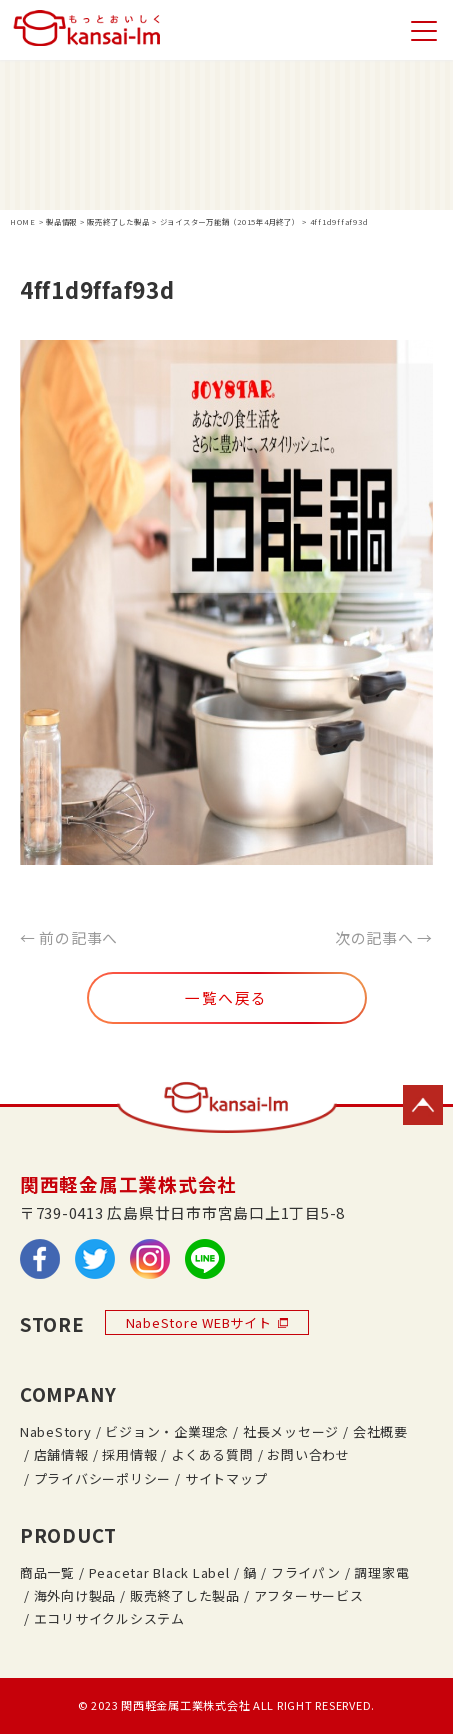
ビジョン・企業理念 (167, 1431)
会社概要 (380, 1431)
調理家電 (381, 1572)
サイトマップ (226, 1478)
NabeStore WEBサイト (207, 1322)
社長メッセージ (291, 1431)
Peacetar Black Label (159, 1572)
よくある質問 (212, 1454)
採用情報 (129, 1454)
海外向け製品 (75, 1595)
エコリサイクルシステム (109, 1618)
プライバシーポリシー (102, 1478)
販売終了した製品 (185, 1595)
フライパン (306, 1572)
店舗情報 (61, 1454)
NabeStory (56, 1431)
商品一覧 (47, 1572)
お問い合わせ (308, 1454)
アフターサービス (309, 1595)
